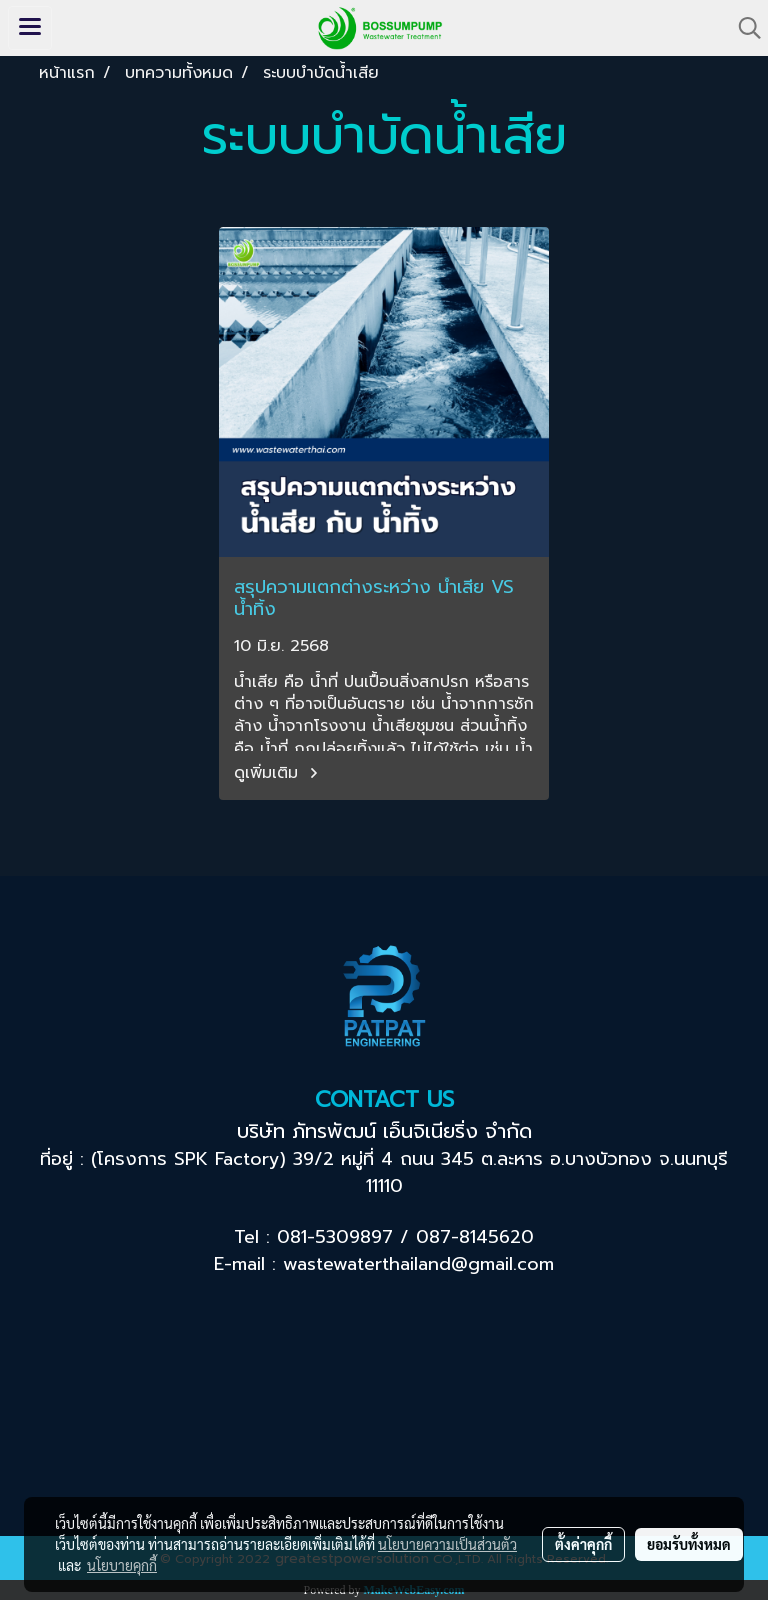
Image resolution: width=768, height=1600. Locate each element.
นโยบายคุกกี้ (122, 1565)
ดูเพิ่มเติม (279, 773)
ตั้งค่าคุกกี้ (583, 1544)
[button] (743, 28)
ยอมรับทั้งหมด (689, 1544)
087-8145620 (475, 1237)
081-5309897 (335, 1237)
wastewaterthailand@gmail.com (418, 1264)
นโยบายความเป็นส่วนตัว (447, 1544)
